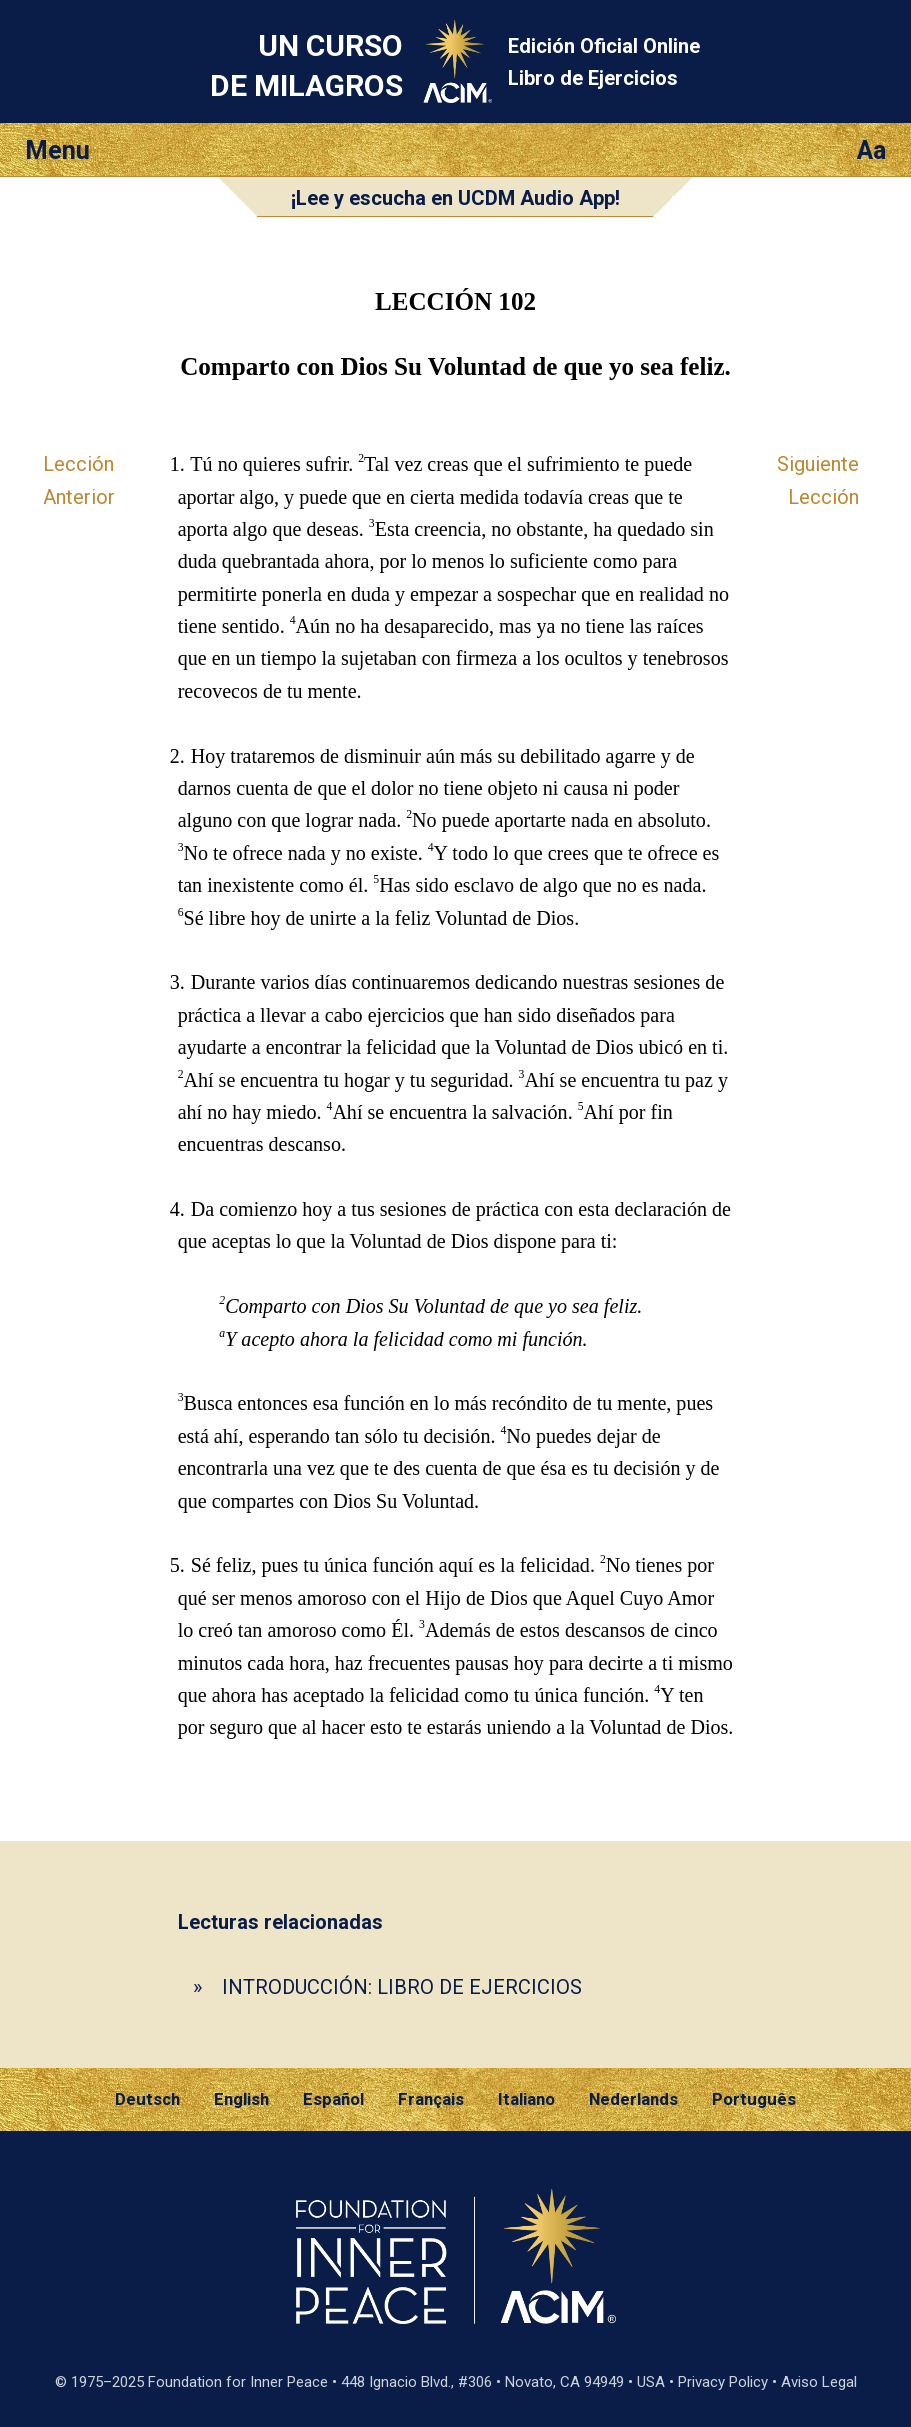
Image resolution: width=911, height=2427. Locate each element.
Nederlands (633, 2099)
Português (754, 2099)
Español (333, 2099)
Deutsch (147, 2099)
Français (431, 2099)
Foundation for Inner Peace (238, 2382)
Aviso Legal (819, 2382)
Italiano (526, 2099)
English (241, 2099)
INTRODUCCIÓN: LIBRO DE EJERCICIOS (402, 1987)
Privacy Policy (723, 2382)
